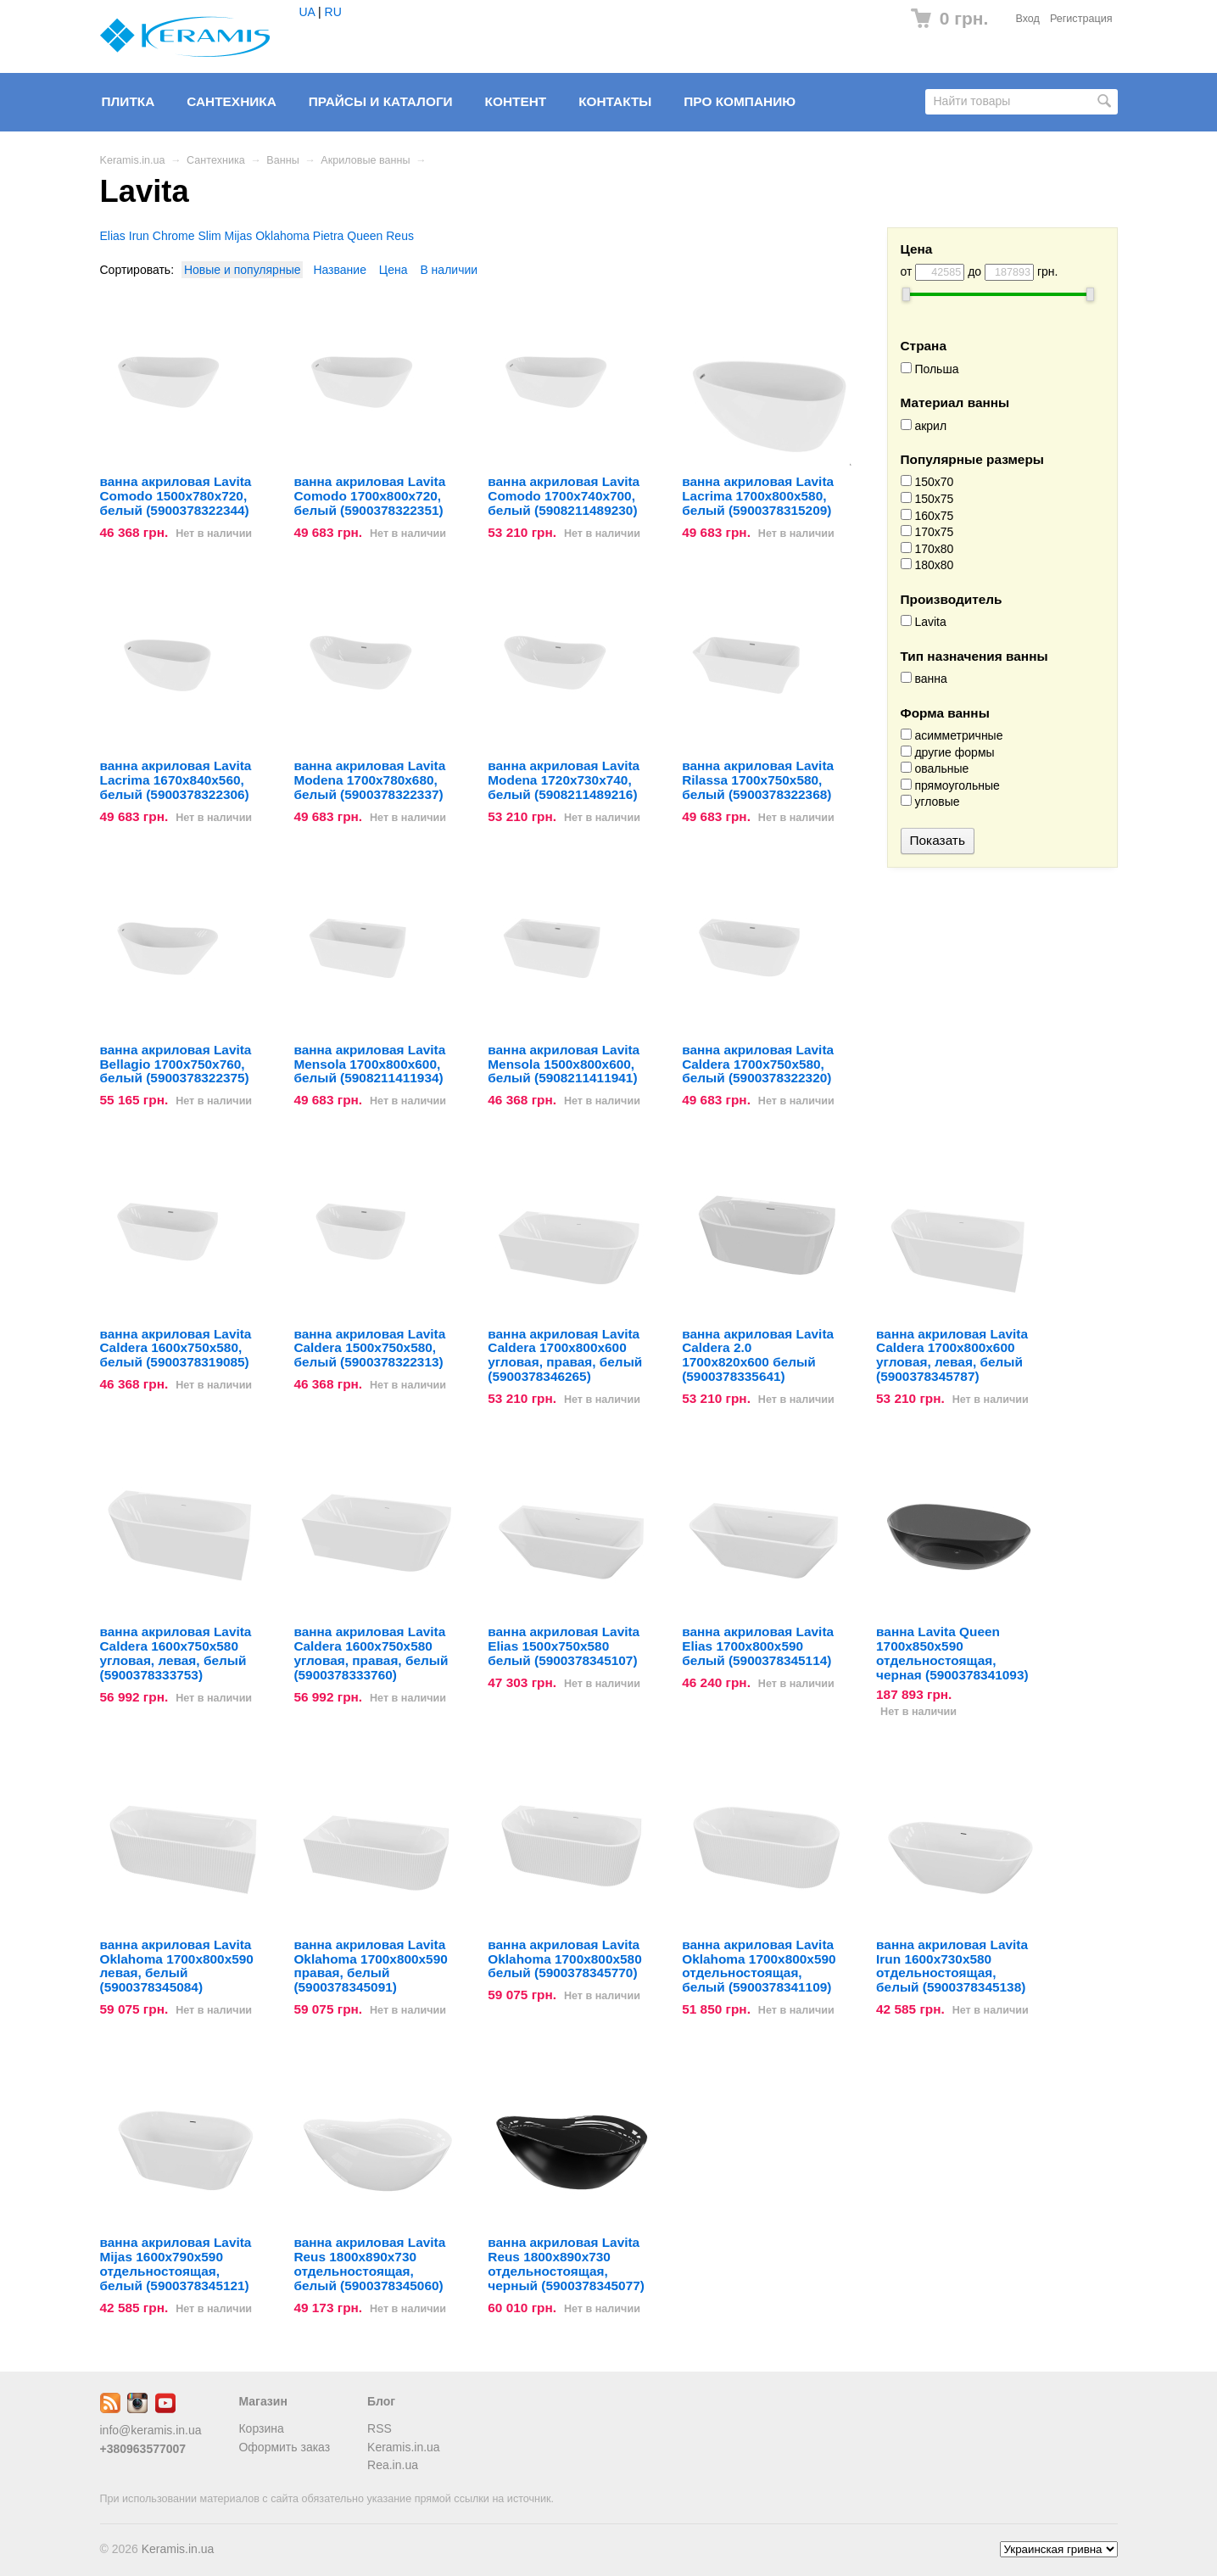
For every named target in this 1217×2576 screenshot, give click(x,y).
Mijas (239, 236)
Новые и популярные (242, 270)
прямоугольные (950, 785)
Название (339, 270)
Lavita (923, 622)
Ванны (282, 160)
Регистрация (1081, 19)
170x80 (927, 549)
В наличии (448, 270)
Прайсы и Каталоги (381, 101)
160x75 (927, 515)
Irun (139, 236)
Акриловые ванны (365, 160)
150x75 (927, 499)
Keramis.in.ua (132, 160)
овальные (935, 768)
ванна (924, 678)
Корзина (260, 2428)
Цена (393, 270)
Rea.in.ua (392, 2465)
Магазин (262, 2401)
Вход (1027, 19)
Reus (400, 236)
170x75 (927, 532)
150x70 (927, 482)
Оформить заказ (284, 2447)
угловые (930, 801)
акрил (924, 426)
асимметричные (952, 735)
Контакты (614, 101)
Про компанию (740, 101)
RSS (379, 2428)
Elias (113, 236)
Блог (381, 2401)
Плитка (128, 101)
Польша (930, 369)
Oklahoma (282, 236)
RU (333, 12)
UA (307, 12)
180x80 (927, 565)
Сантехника (231, 101)
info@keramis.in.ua (151, 2430)
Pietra (328, 236)
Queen (364, 236)
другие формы (948, 752)
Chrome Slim (187, 236)
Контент (516, 101)
